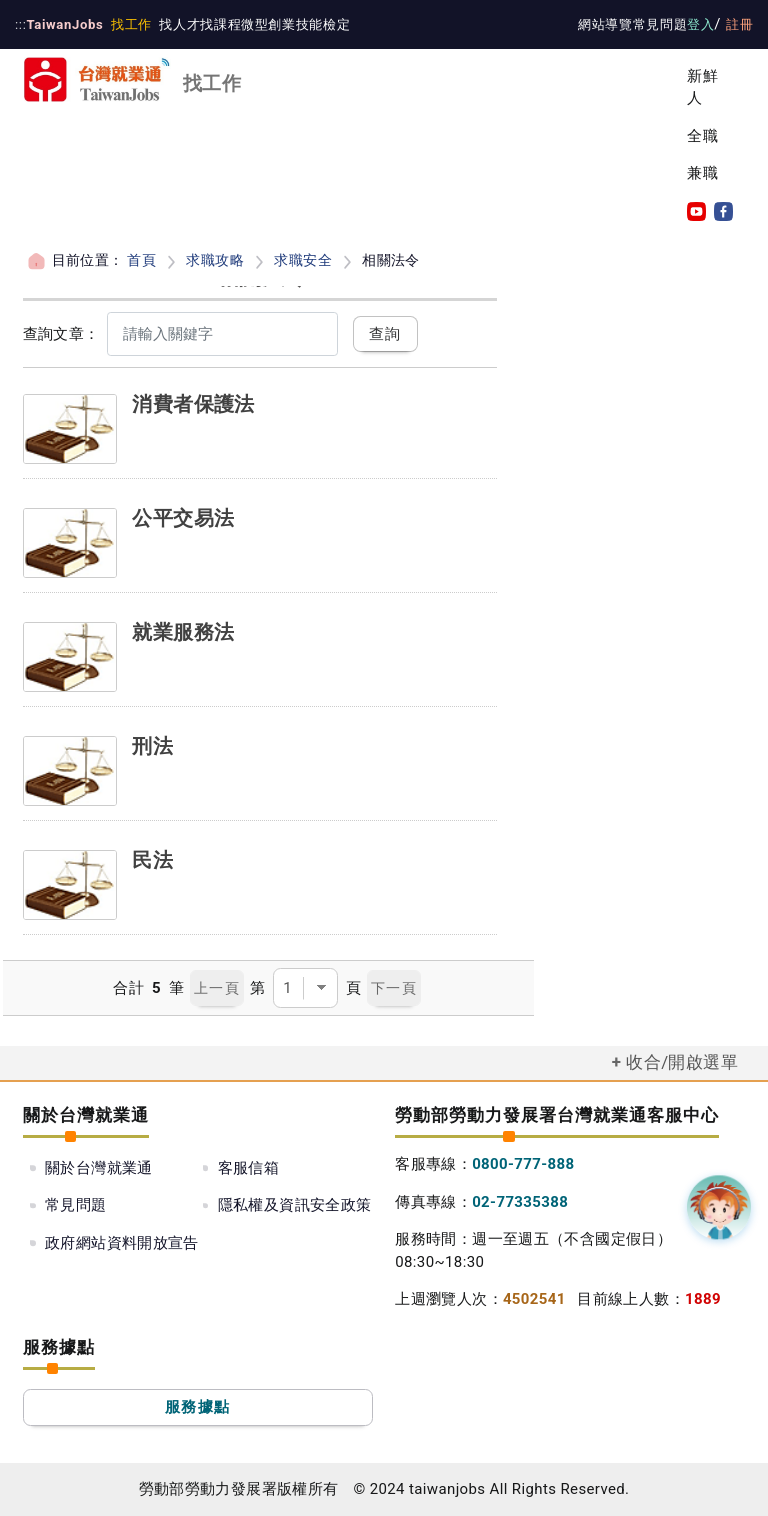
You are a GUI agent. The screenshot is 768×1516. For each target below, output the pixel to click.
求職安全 (303, 260)
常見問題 (661, 24)
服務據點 (197, 1407)
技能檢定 (316, 24)
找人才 (175, 24)
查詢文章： (61, 334)
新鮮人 (703, 87)
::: (20, 24)
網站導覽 (607, 24)
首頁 (141, 260)
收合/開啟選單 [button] (682, 1062)
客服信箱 (249, 1168)
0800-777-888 (523, 1164)
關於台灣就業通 (99, 1168)
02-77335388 (520, 1202)
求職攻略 (215, 260)
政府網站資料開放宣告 (122, 1243)
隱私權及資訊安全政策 (295, 1205)
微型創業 (262, 24)
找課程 (215, 24)
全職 (703, 136)
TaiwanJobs (63, 24)
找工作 (127, 24)
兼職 (703, 173)
